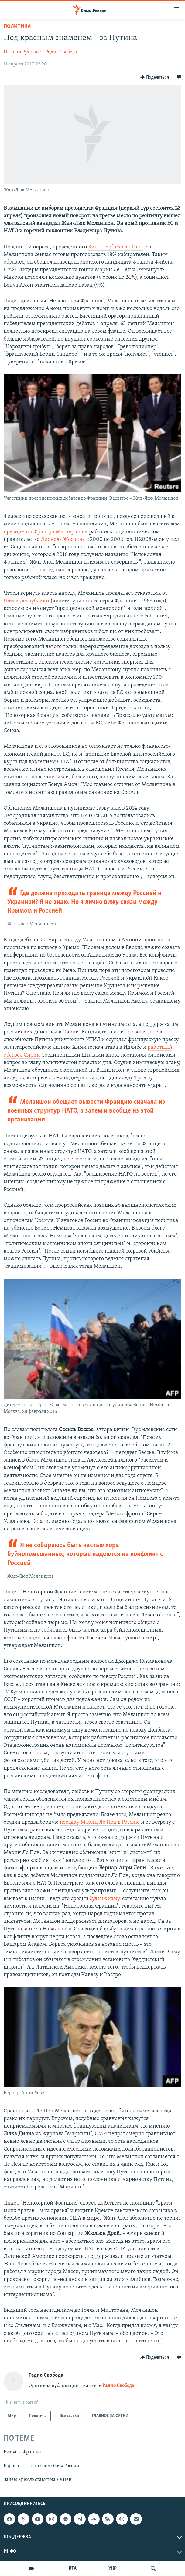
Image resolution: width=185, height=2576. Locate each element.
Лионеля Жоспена (63, 539)
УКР (112, 2568)
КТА (73, 2568)
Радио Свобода (61, 52)
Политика (17, 26)
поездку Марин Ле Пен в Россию (100, 1822)
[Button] (154, 77)
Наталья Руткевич (23, 52)
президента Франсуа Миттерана (43, 532)
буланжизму (104, 1899)
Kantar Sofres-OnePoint (115, 247)
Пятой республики (26, 601)
